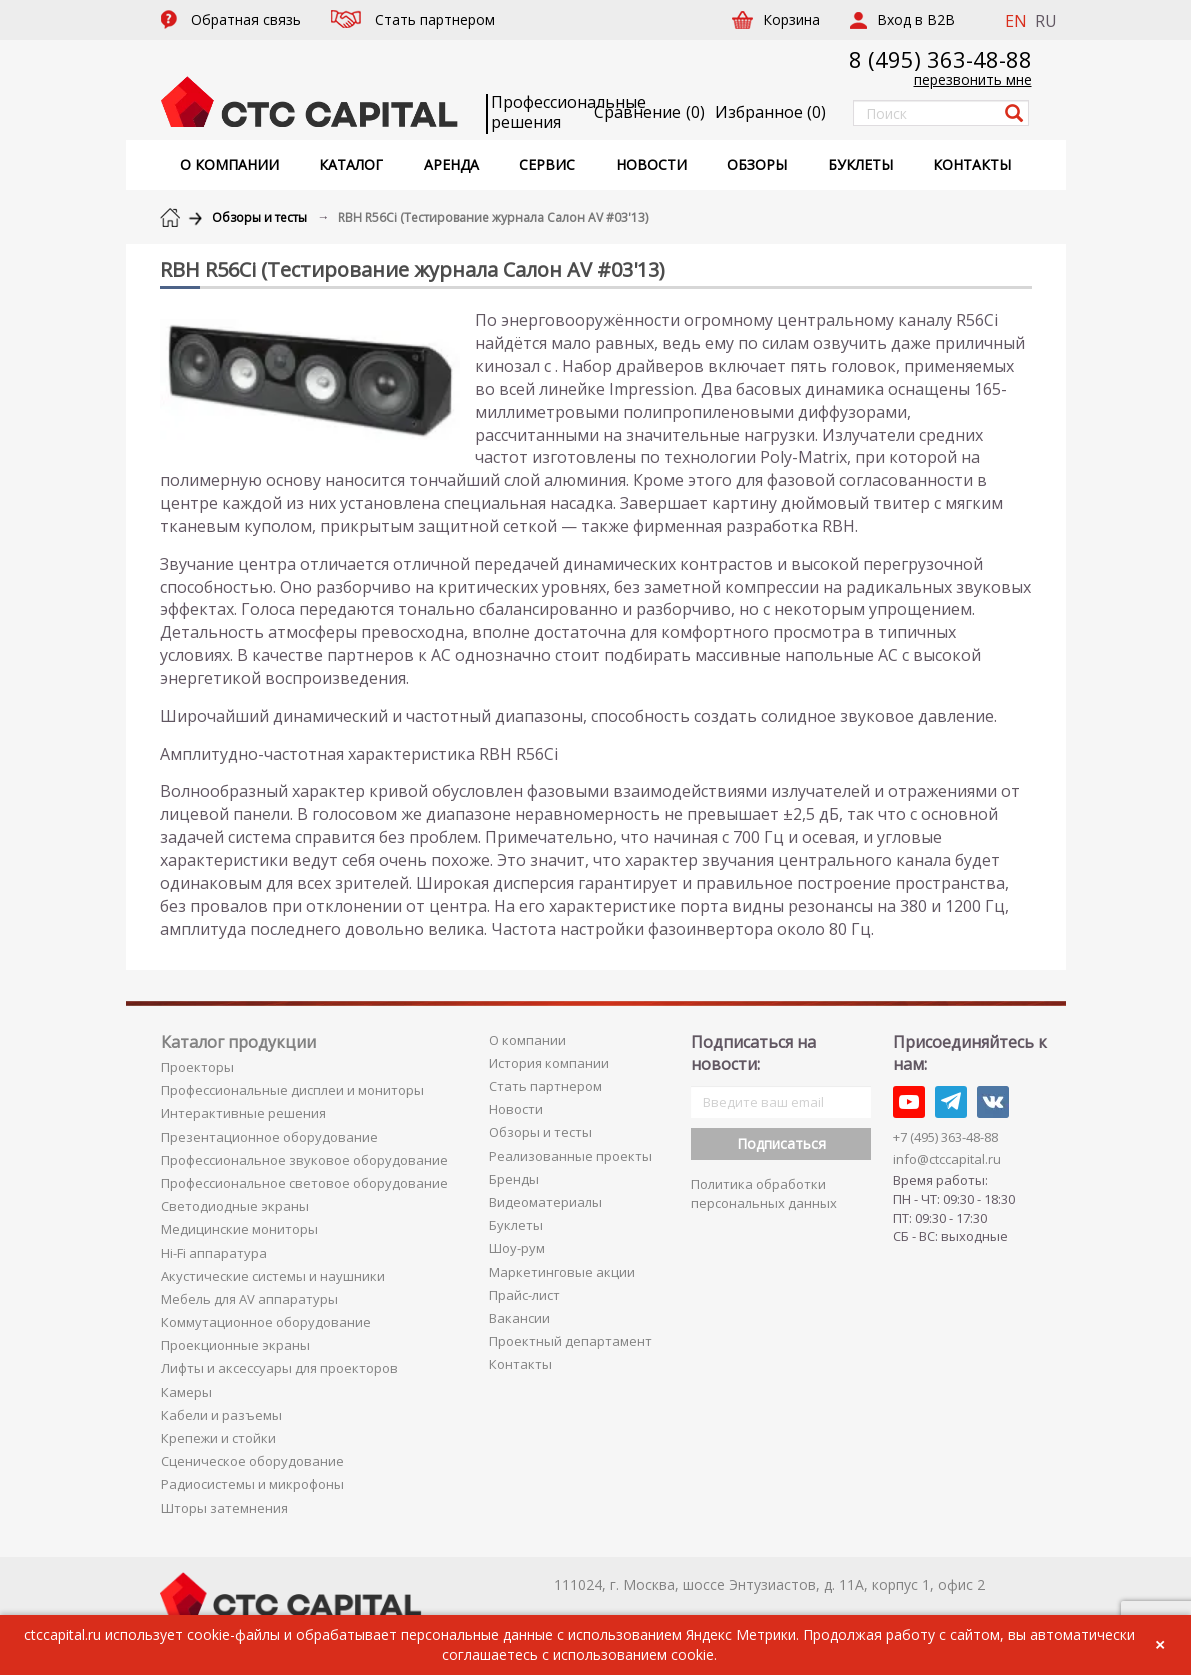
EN (1016, 21)
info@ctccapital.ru (947, 1159)
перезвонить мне (973, 79)
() (770, 112)
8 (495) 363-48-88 (940, 59)
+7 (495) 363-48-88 (945, 1137)
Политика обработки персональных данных (764, 1193)
